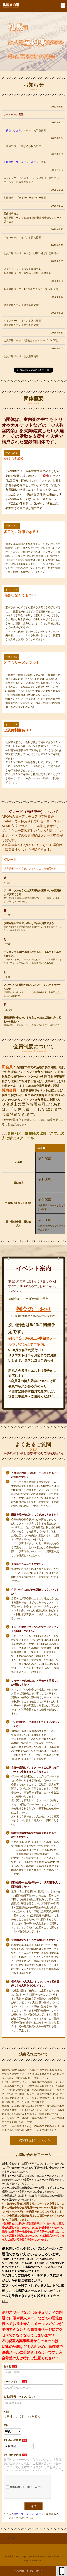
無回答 (34, 2416)
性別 (6, 2411)
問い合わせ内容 (12, 2454)
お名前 (7, 2366)
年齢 (6, 2425)
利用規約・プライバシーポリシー (22, 162)
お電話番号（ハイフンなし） (20, 2396)
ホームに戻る (9, 2541)
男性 (8, 2416)
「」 (46, 476)
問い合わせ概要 (12, 2440)
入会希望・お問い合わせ (28, 2570)
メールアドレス (12, 2381)
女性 (20, 2416)
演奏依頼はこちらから (34, 2140)
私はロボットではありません (24, 2489)
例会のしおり (13, 130)
